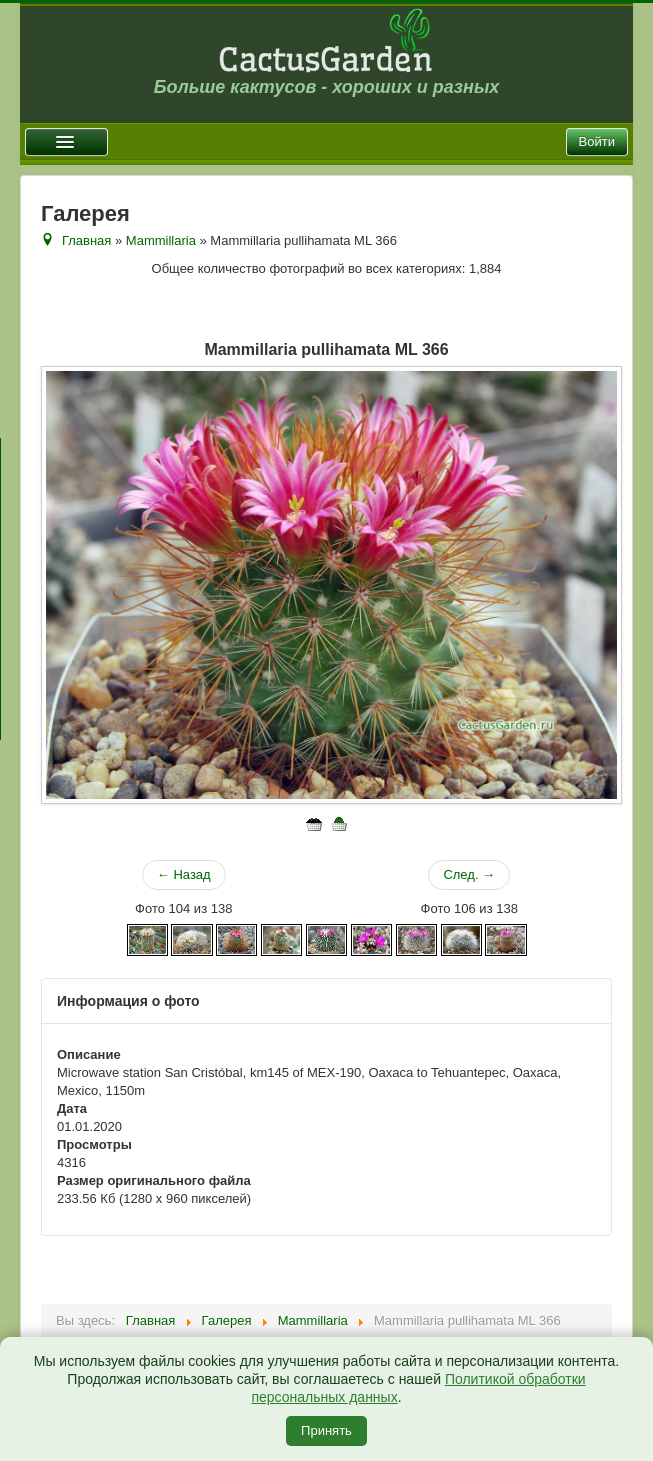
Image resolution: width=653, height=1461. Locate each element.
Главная (86, 240)
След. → (469, 874)
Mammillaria (161, 240)
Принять (326, 1430)
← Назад (184, 874)
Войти (597, 141)
